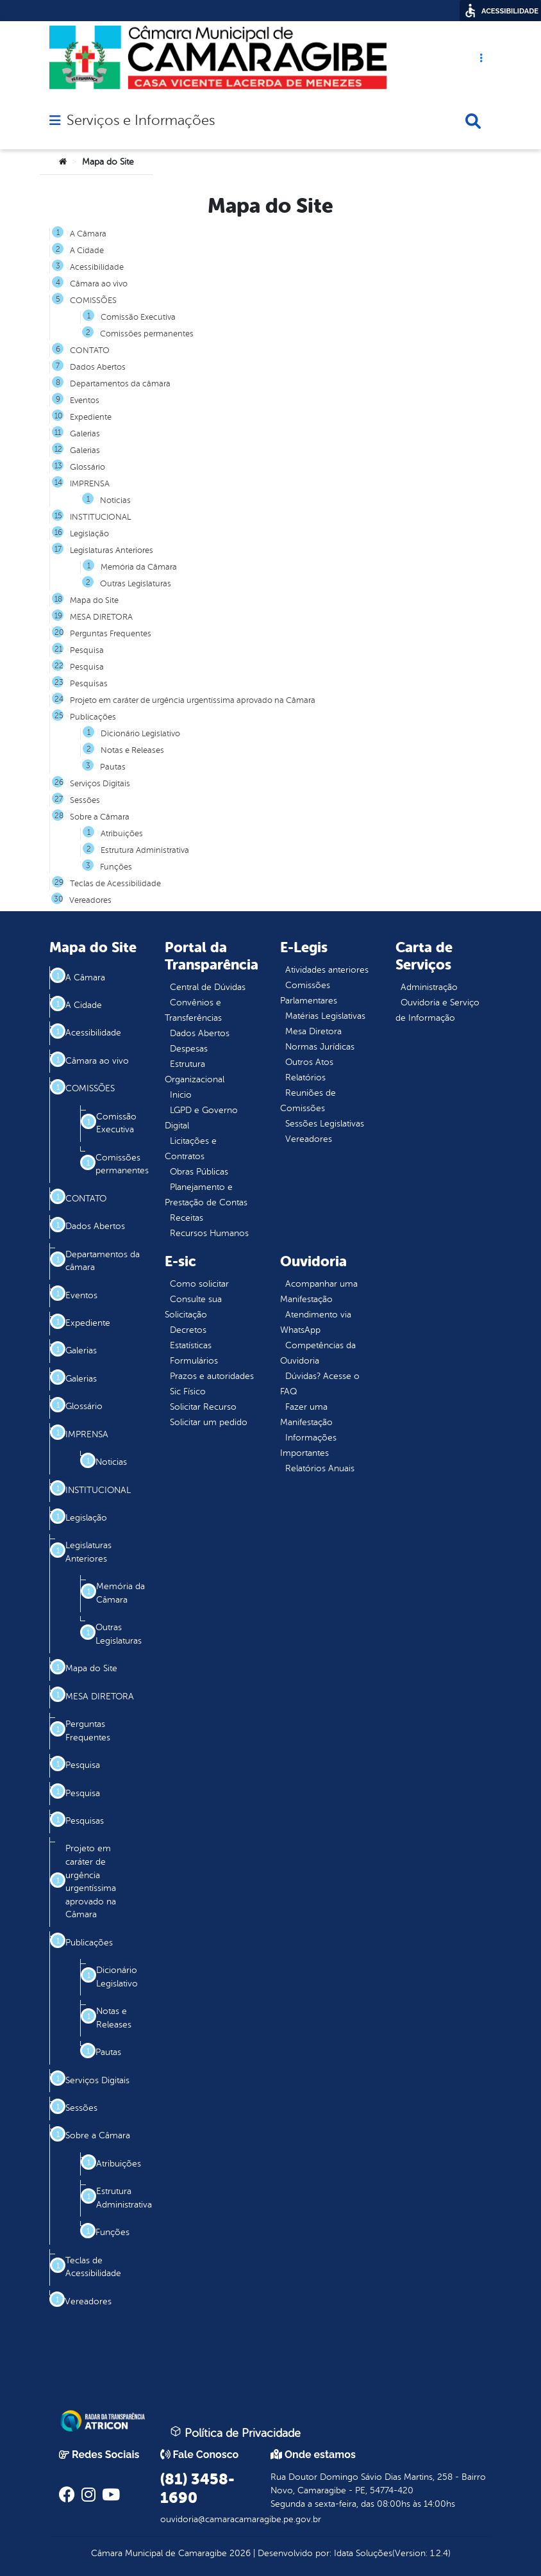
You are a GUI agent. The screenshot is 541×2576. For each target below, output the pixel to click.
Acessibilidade (97, 267)
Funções (116, 867)
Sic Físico (188, 1391)
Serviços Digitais (100, 783)
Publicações (93, 717)
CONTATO (90, 350)
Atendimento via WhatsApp (315, 1322)
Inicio (181, 1095)
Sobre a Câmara (99, 817)
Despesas (189, 1048)
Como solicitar (199, 1284)
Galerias (85, 433)
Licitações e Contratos (191, 1148)
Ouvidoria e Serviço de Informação (437, 1010)
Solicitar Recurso (203, 1407)
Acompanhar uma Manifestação (319, 1291)
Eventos (84, 400)
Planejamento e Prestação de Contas (206, 1194)
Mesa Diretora (313, 1031)
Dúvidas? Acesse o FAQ (320, 1383)
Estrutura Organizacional (194, 1071)
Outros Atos (309, 1062)
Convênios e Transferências (193, 1010)
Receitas (186, 1218)
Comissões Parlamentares (308, 992)
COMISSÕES (93, 300)
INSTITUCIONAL (100, 517)
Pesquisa (87, 650)
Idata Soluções (363, 2553)
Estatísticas (191, 1345)
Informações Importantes (308, 1445)
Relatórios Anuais (319, 1468)
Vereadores (90, 900)
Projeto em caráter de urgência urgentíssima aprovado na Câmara (192, 700)
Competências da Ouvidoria (318, 1353)
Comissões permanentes (147, 333)
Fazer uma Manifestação (306, 1414)
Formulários (194, 1361)
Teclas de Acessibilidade (115, 883)
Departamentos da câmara (120, 383)
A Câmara (88, 233)
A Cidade (87, 250)
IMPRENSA (90, 483)
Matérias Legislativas (325, 1016)
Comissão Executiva (138, 317)
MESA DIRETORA (101, 617)
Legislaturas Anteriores (111, 550)
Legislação (89, 533)
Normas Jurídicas (319, 1047)
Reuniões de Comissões (308, 1100)
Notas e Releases (132, 750)
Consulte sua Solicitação (193, 1306)
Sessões (85, 800)
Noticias (115, 500)
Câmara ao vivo (99, 283)
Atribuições (122, 833)
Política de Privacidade (235, 2432)
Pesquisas (89, 683)
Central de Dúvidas (208, 987)
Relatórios (305, 1077)
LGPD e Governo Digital (201, 1117)
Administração (429, 987)
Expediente (91, 417)
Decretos (188, 1330)
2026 (239, 2553)
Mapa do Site (94, 600)
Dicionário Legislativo (140, 733)
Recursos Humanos (209, 1233)
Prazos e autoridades (212, 1376)
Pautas (113, 767)
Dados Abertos (98, 367)
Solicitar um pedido (208, 1422)
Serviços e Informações (141, 120)
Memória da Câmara (139, 567)
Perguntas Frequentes (110, 633)
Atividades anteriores (327, 970)
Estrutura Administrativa (145, 850)
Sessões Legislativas (324, 1123)
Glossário (87, 467)
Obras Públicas (199, 1172)
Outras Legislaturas (135, 583)
